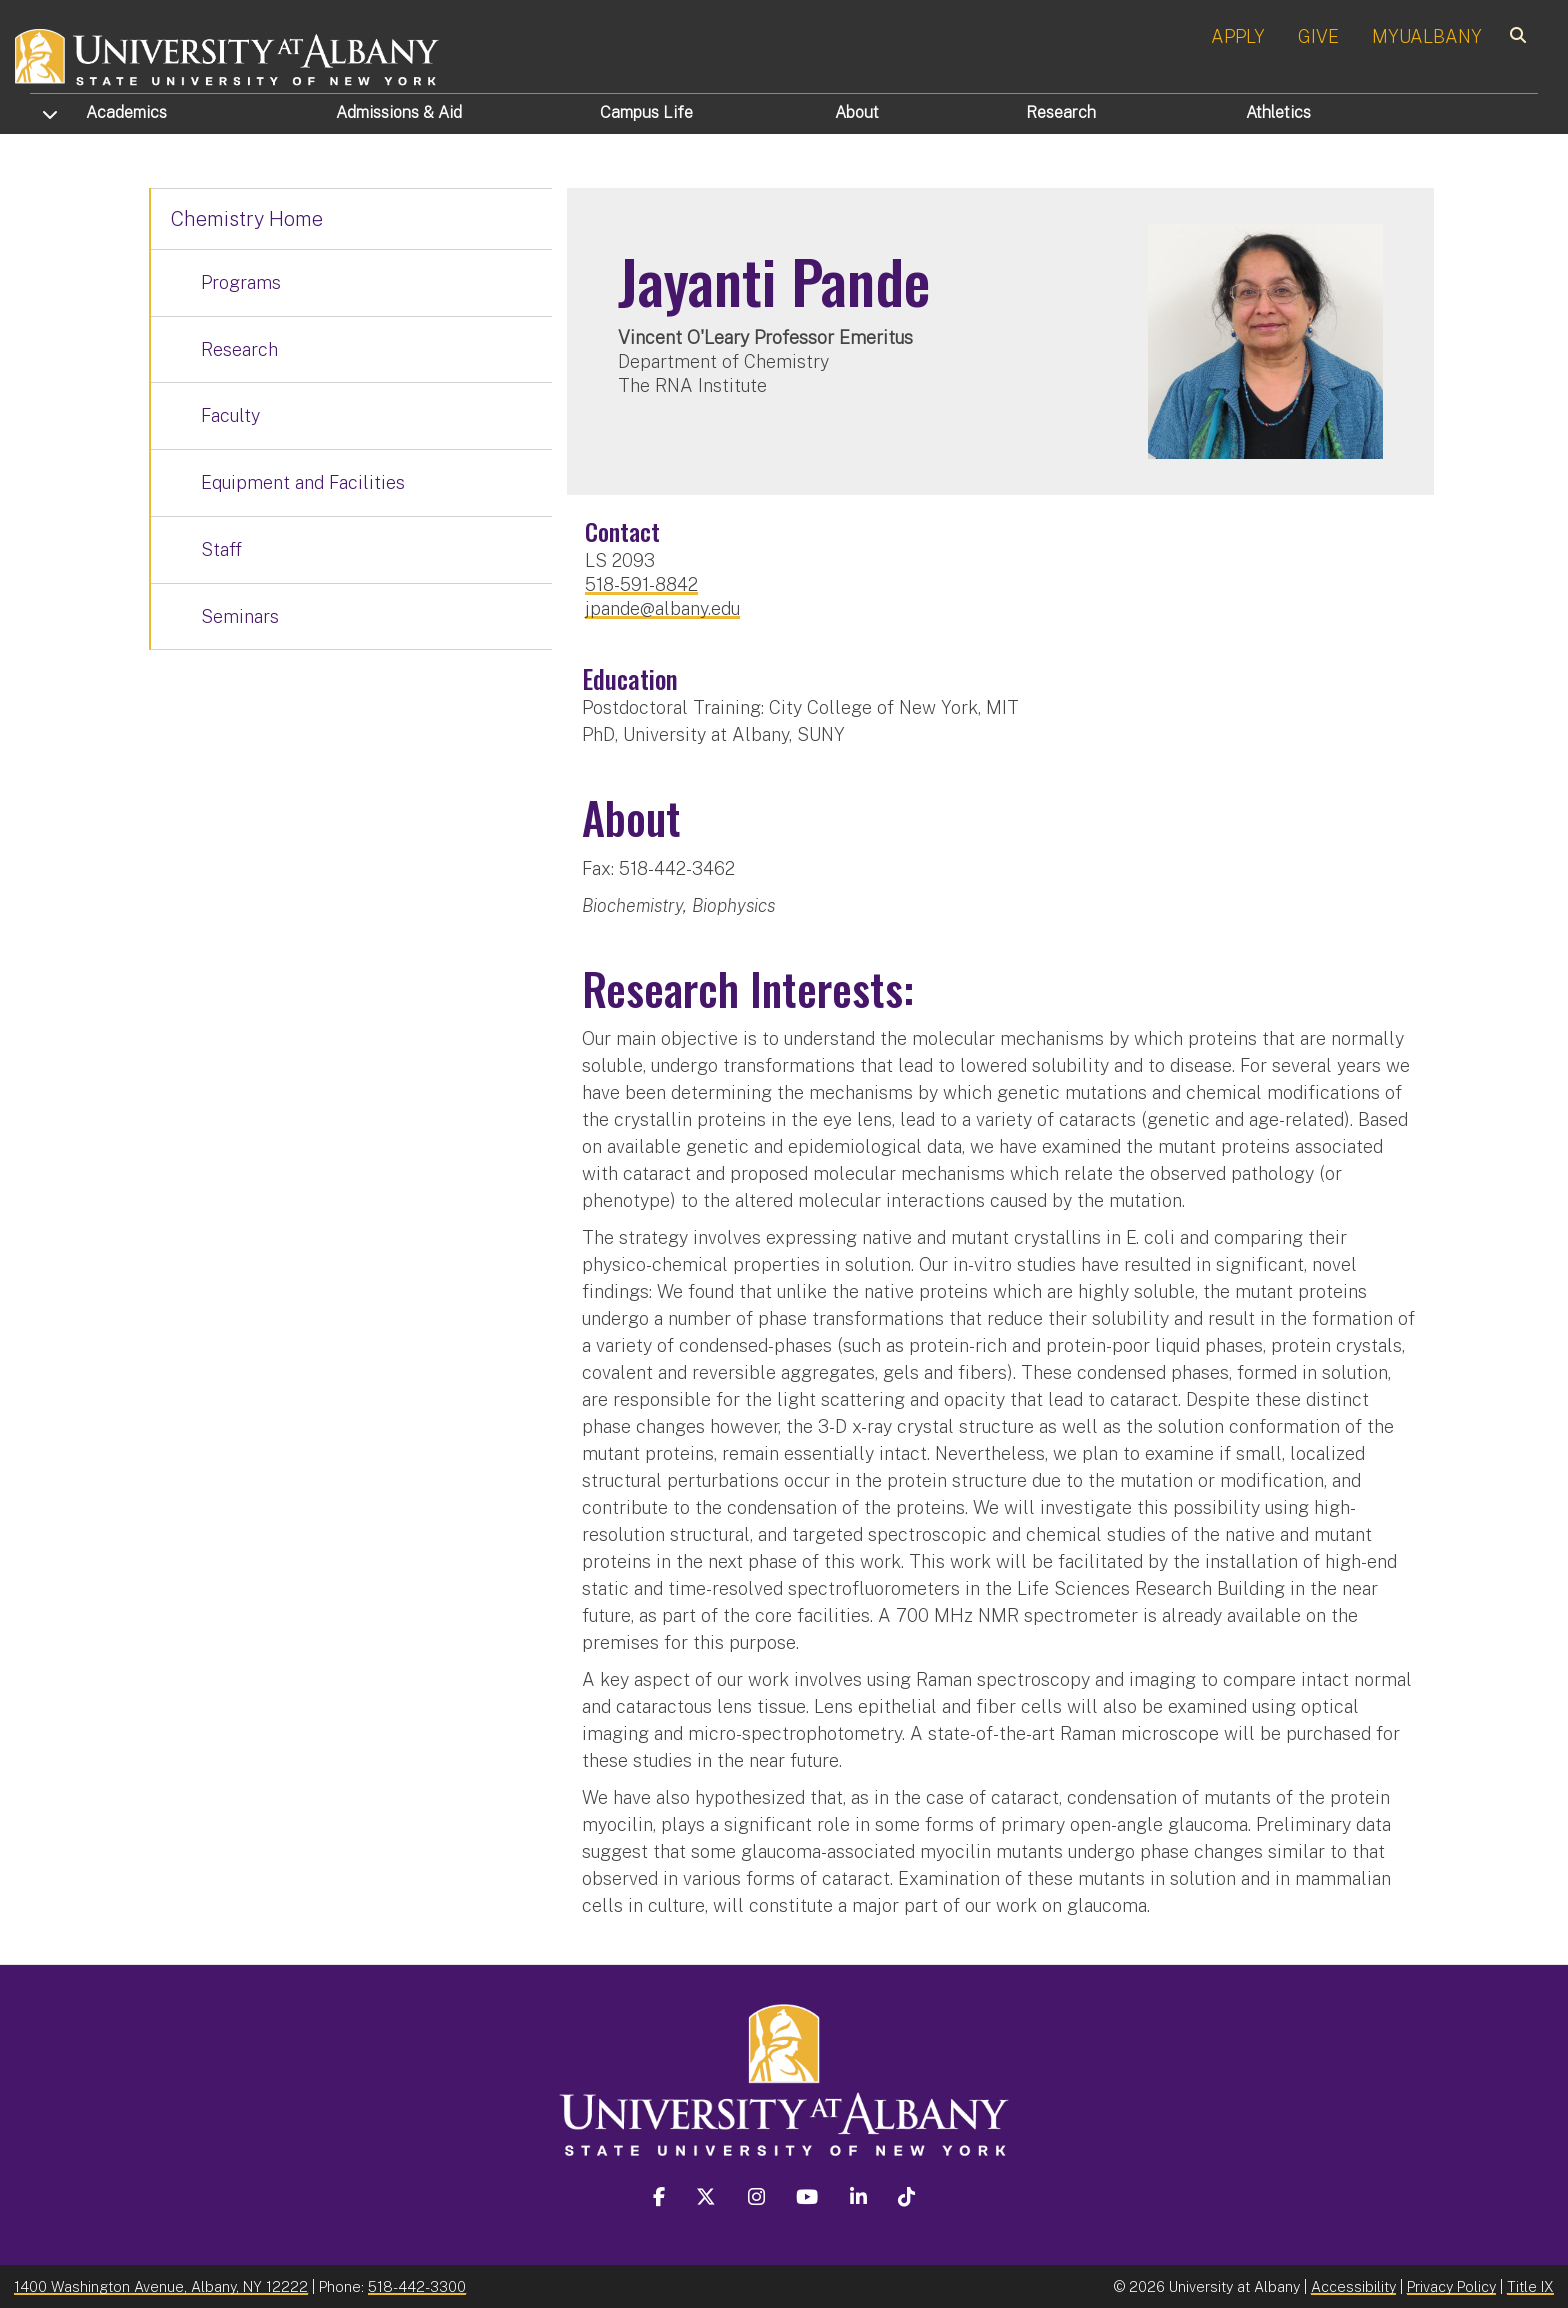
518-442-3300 (417, 2286)
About (857, 112)
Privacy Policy (1451, 2286)
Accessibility (1353, 2286)
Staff (221, 549)
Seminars (240, 616)
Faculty (230, 415)
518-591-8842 (641, 584)
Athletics (1278, 112)
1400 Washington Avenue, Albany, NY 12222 (161, 2286)
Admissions (399, 112)
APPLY (1238, 36)
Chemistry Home (247, 219)
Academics (126, 112)
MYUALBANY (1427, 36)
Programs (241, 282)
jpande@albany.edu (662, 608)
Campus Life (646, 112)
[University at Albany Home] (228, 54)
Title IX (1530, 2286)
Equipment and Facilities (303, 482)
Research (1061, 112)
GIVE (1318, 36)
